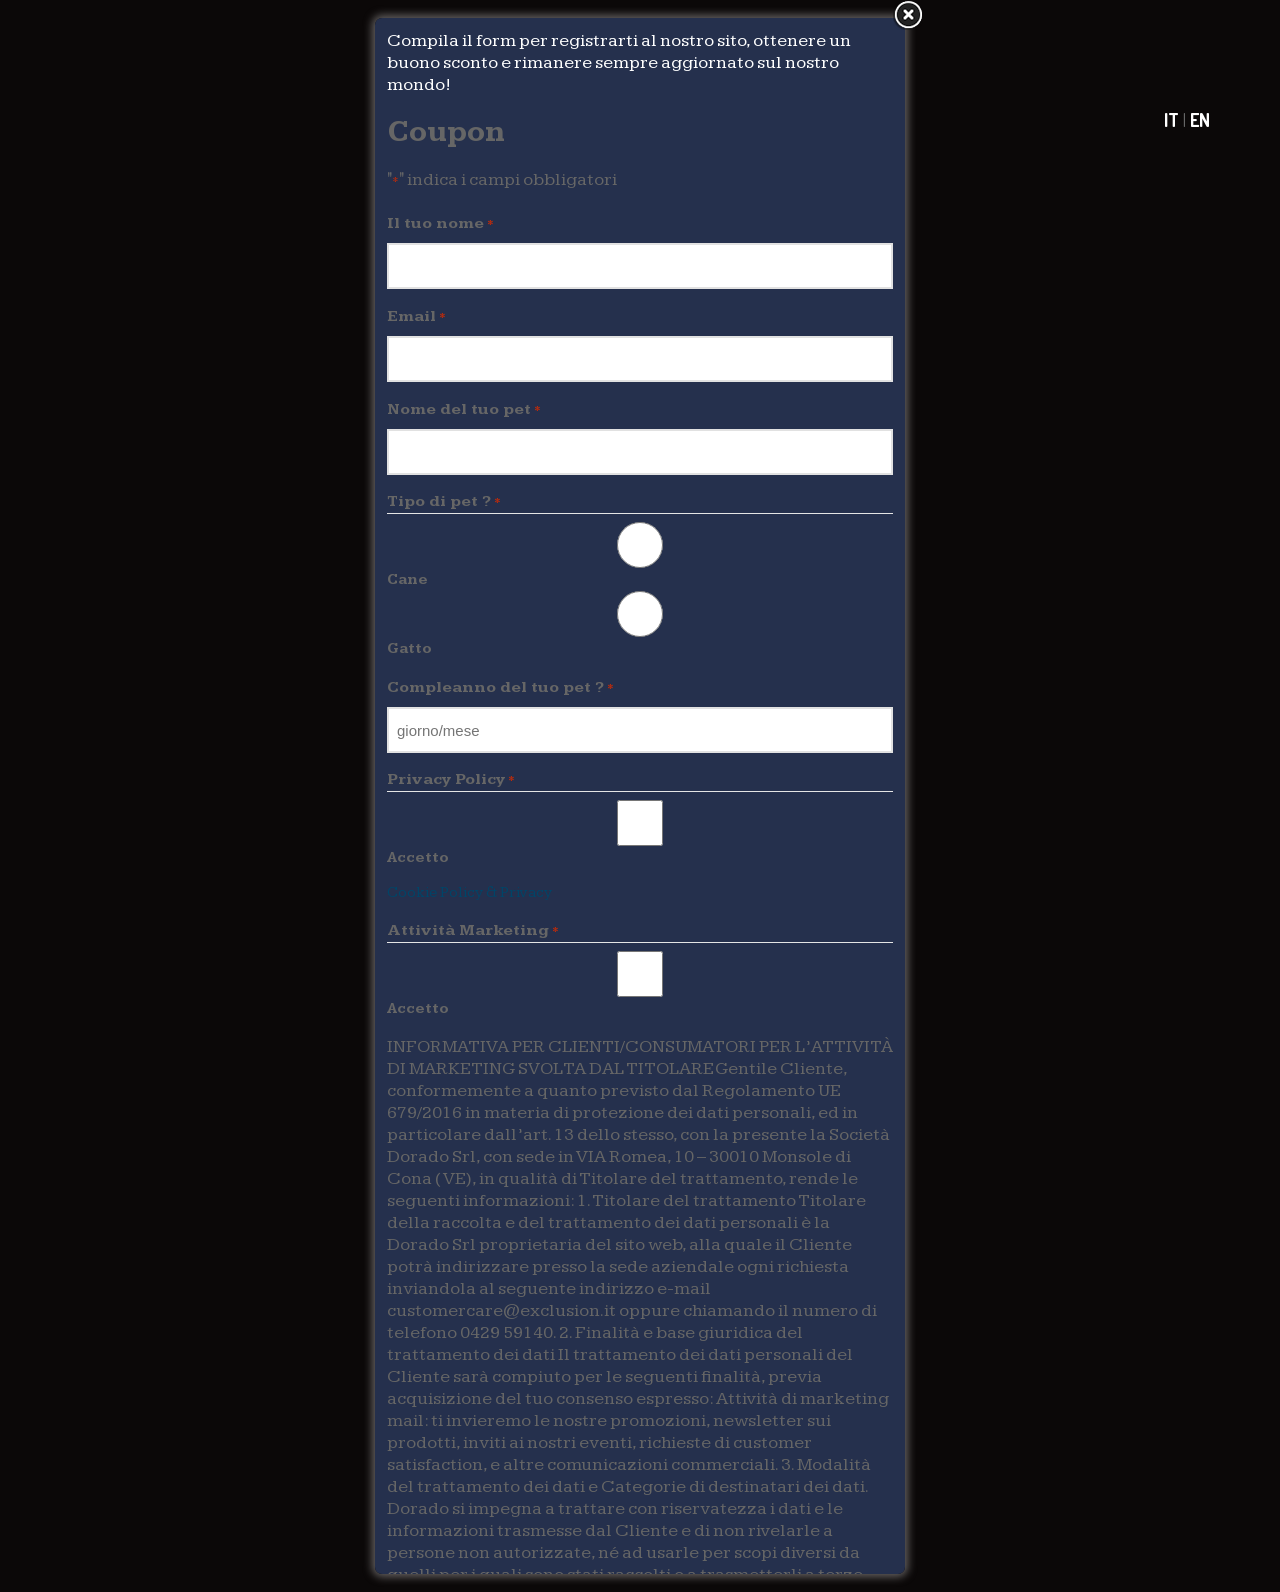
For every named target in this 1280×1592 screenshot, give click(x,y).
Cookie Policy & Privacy (469, 892)
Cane (407, 579)
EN (1200, 120)
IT (1171, 120)
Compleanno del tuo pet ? (500, 688)
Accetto (418, 857)
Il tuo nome (440, 224)
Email (416, 317)
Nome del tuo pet (464, 410)
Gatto (409, 648)
